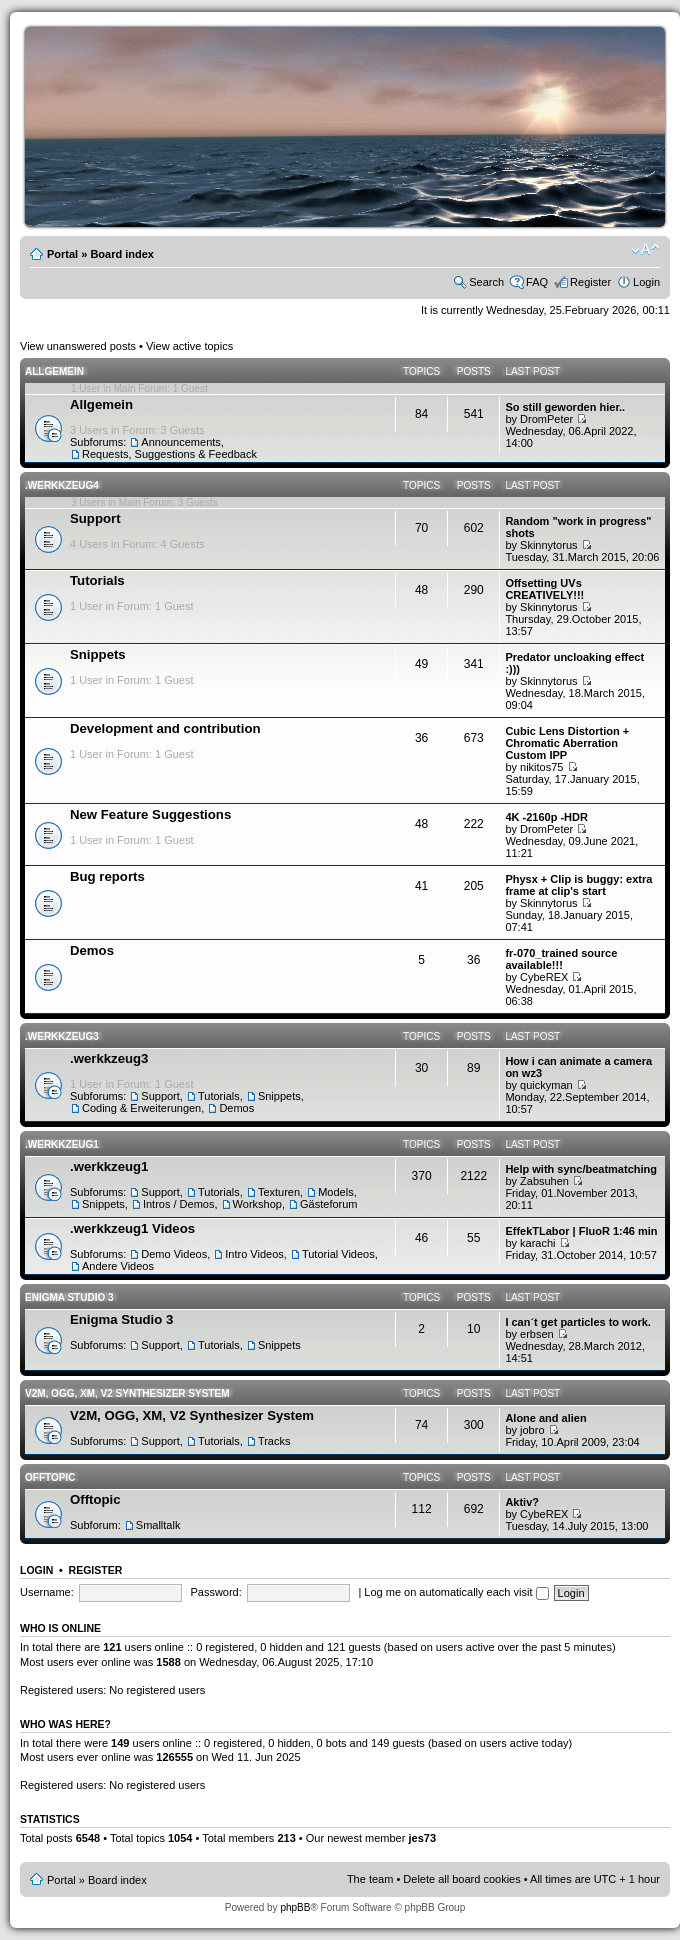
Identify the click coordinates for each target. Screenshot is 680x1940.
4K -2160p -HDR (546, 817)
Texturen (279, 1192)
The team (370, 1879)
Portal (62, 254)
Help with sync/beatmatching (581, 1169)
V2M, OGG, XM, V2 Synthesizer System (127, 1393)
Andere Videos (118, 1266)
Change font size (645, 250)
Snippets (98, 654)
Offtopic (50, 1477)
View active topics (189, 346)
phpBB (295, 1907)
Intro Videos (254, 1254)
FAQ (537, 282)
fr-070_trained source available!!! (561, 959)
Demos (92, 950)
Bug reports (107, 876)
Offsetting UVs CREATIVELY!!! (544, 589)
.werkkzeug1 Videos (132, 1228)
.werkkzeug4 (62, 485)
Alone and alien (545, 1418)
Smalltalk (158, 1525)
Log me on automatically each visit (456, 1592)
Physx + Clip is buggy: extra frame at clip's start (578, 885)
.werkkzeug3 (62, 1036)
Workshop (257, 1204)
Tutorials (97, 580)
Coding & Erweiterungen (141, 1108)
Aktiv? (522, 1502)
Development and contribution (165, 728)
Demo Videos (174, 1254)
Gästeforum (328, 1204)
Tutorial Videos (338, 1254)
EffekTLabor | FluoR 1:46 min (581, 1231)
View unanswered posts (78, 346)
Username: (47, 1592)
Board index (122, 254)
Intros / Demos (179, 1204)
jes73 (422, 1838)
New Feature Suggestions (150, 814)
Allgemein (54, 371)
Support (95, 518)
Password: (215, 1592)
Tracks (274, 1441)
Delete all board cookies (461, 1879)
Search (486, 282)
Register (590, 282)
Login (646, 282)
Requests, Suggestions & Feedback (169, 454)
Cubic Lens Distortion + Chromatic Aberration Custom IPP (567, 743)
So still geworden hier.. (565, 407)
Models (335, 1192)
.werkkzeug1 (62, 1144)
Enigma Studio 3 (69, 1297)
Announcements (181, 442)
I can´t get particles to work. (577, 1322)
